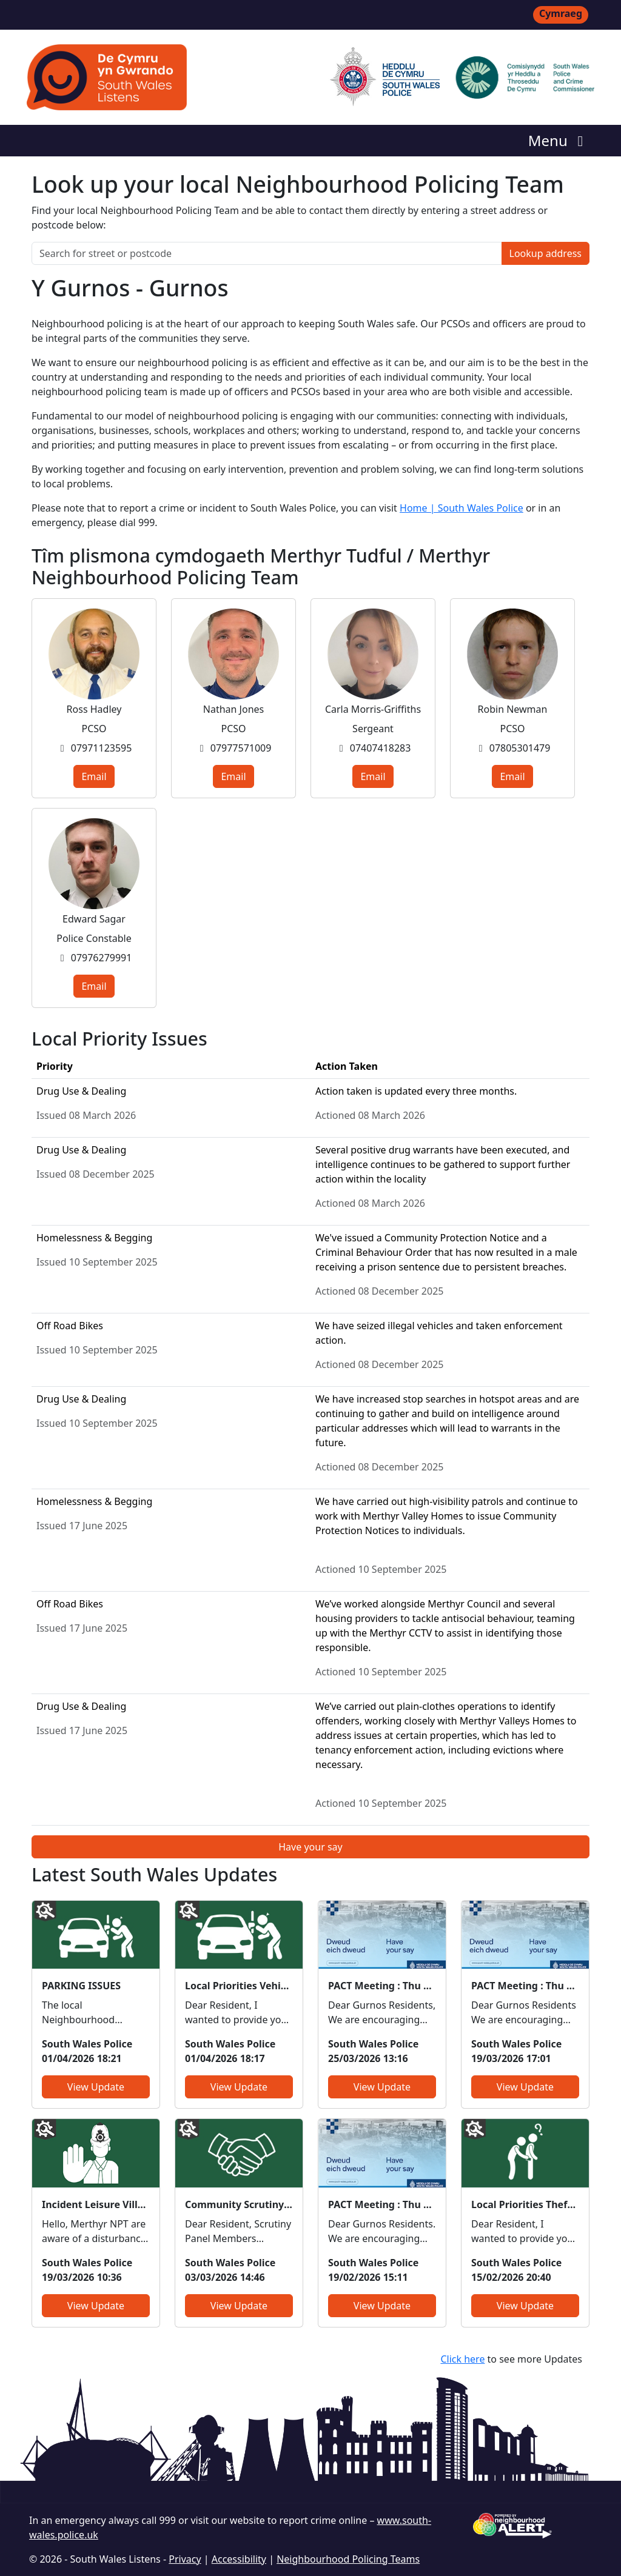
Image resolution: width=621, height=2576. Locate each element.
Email (93, 776)
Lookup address (545, 253)
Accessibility (239, 2559)
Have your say (310, 1847)
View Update (95, 2087)
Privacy (185, 2559)
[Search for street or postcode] (267, 253)
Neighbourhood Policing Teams (348, 2559)
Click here (462, 2359)
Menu (558, 140)
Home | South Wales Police (461, 508)
